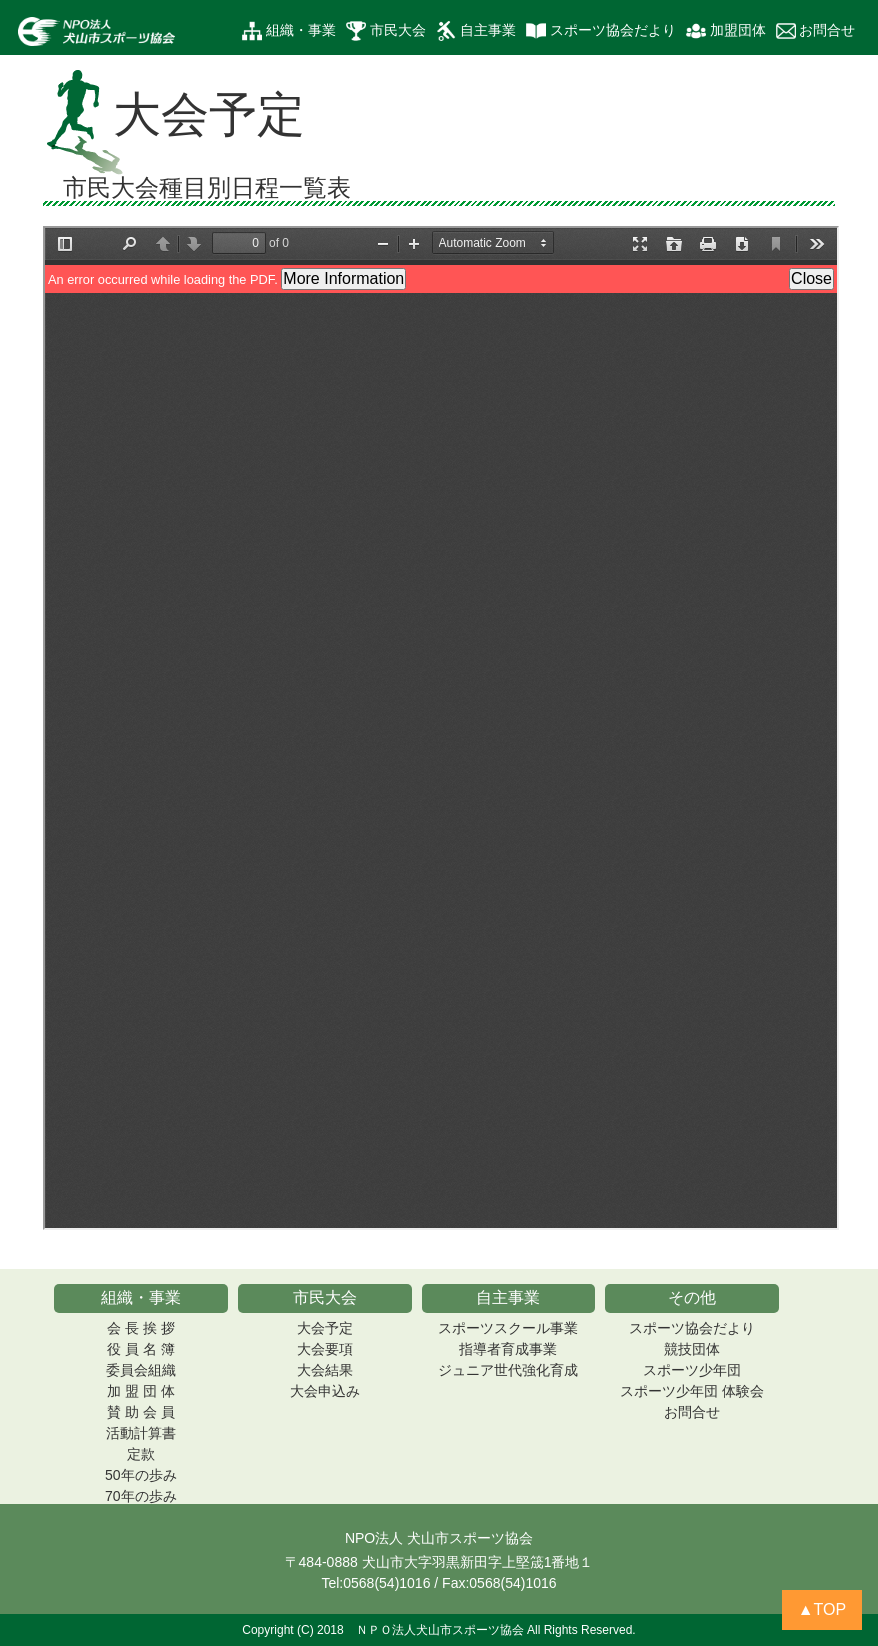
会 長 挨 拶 (141, 1328)
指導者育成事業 (508, 1349)
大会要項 (325, 1349)
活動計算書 (141, 1433)
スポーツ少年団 (692, 1370)
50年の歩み (141, 1475)
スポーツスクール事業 (508, 1328)
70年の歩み (141, 1496)
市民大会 (386, 31)
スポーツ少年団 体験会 (692, 1391)
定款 (141, 1454)
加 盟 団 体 (141, 1391)
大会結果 (325, 1370)
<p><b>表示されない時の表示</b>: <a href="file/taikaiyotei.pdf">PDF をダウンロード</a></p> (441, 728)
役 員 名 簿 (141, 1349)
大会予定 (325, 1328)
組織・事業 (289, 31)
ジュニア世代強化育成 (508, 1370)
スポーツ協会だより (601, 31)
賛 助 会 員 (141, 1412)
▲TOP (822, 1609)
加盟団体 (726, 31)
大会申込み (325, 1391)
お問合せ (816, 31)
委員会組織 (141, 1370)
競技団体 (692, 1349)
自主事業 (476, 31)
